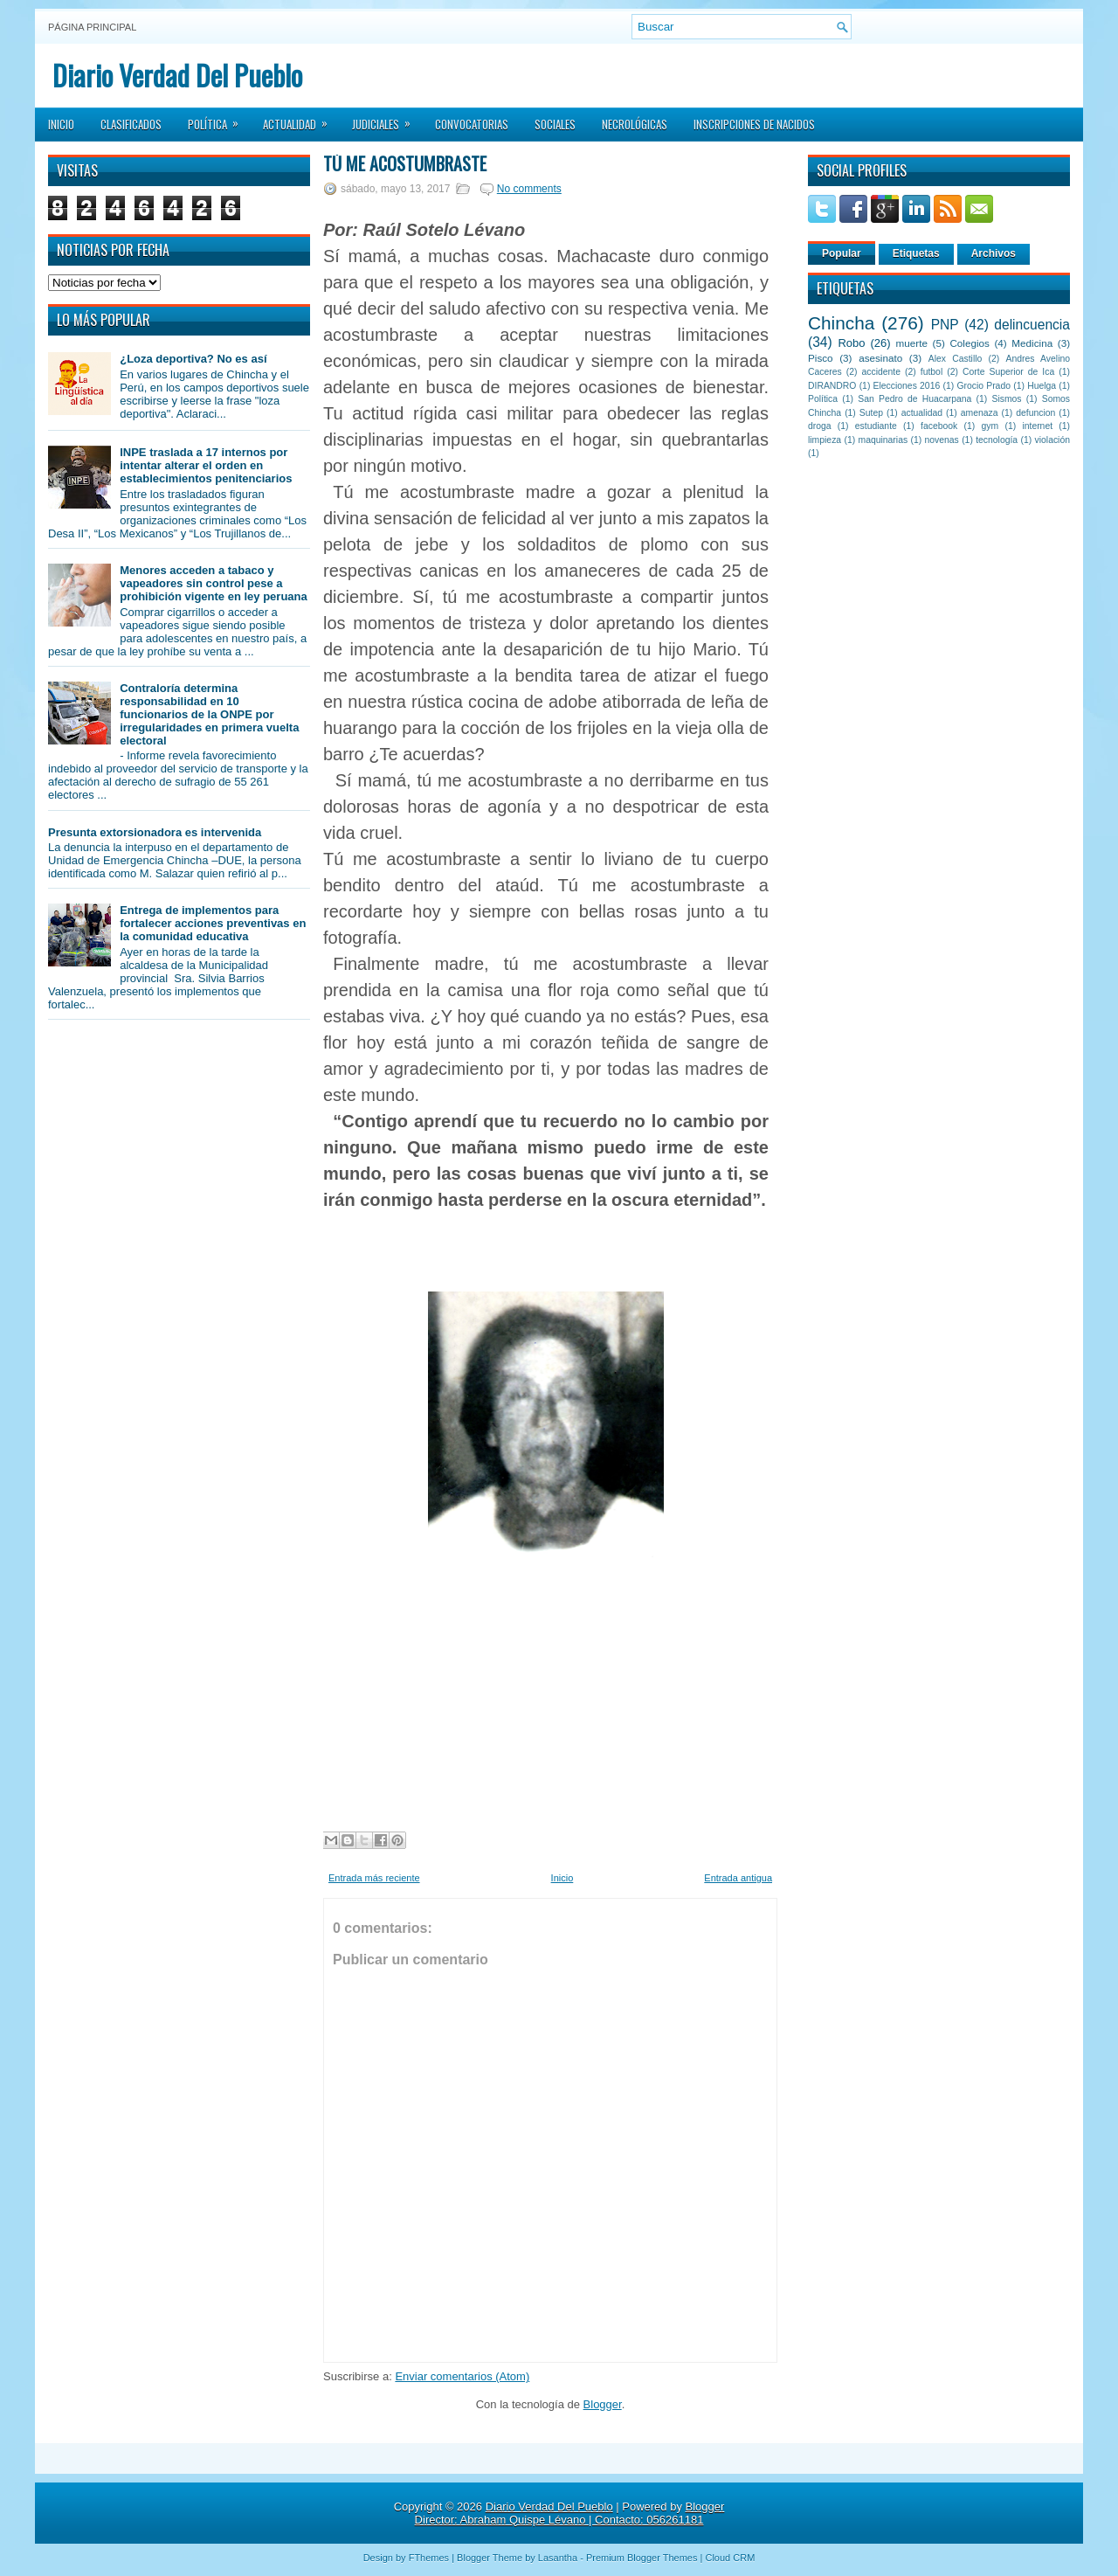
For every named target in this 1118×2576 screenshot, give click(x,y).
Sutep (871, 413)
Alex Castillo (955, 359)
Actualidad (301, 119)
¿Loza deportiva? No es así (193, 358)
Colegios (969, 343)
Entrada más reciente (374, 1878)
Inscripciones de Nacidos (754, 124)
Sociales (555, 124)
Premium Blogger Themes (642, 2557)
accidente (881, 372)
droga (820, 426)
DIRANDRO (832, 386)
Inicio (61, 124)
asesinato (880, 358)
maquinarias (883, 440)
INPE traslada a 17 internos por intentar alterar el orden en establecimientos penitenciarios (206, 465)
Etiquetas (916, 253)
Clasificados (131, 124)
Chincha (841, 323)
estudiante (876, 426)
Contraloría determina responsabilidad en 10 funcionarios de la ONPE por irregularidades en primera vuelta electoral (209, 714)
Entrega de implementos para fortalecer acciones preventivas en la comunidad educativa (213, 923)
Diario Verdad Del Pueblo (177, 74)
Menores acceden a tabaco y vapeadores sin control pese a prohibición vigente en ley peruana (213, 583)
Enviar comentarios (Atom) (462, 2376)
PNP (945, 324)
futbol (931, 372)
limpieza (824, 440)
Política (219, 119)
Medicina (1031, 343)
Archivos (993, 253)
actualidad (921, 413)
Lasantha (557, 2557)
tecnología (997, 440)
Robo (851, 343)
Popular (841, 253)
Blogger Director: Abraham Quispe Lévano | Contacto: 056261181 (570, 2513)
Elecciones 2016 (907, 386)
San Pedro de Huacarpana (914, 399)
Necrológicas (634, 124)
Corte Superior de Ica (1008, 372)
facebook (939, 426)
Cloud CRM (730, 2557)
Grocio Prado (983, 386)
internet (1037, 426)
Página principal (92, 27)
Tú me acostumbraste (405, 163)
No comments (529, 189)
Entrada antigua (738, 1878)
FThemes (429, 2557)
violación (1052, 440)
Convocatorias (471, 124)
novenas (942, 440)
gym (990, 426)
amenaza (979, 413)
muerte (912, 343)
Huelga (1041, 386)
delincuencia (1032, 324)
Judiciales (387, 119)
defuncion (1035, 413)
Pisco (820, 358)
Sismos (1006, 399)
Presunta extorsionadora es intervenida (154, 832)
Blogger (602, 2404)
